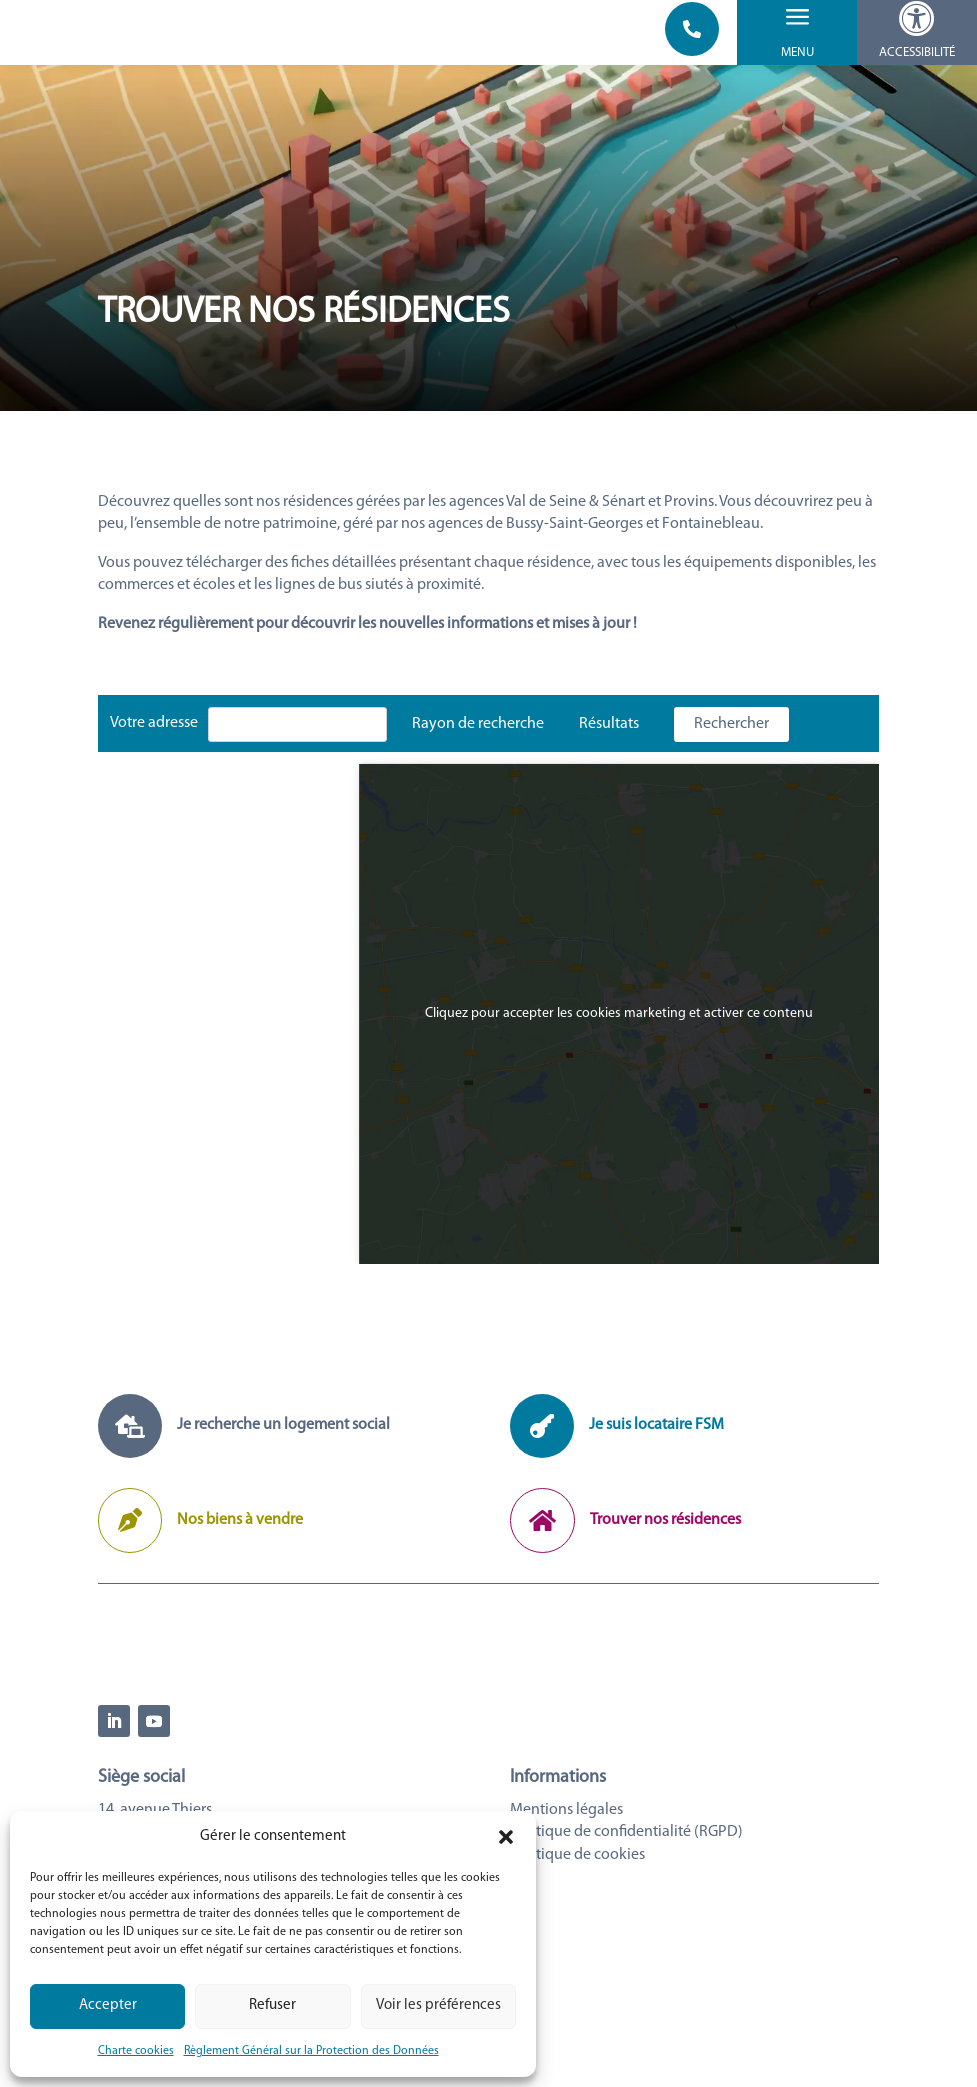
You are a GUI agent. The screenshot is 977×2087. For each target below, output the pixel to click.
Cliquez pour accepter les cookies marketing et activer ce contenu (619, 1028)
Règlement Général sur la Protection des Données (311, 2051)
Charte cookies (136, 2051)
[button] (506, 1837)
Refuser (272, 2005)
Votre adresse (154, 738)
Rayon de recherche (478, 739)
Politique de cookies (577, 1934)
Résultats (609, 739)
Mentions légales (566, 1890)
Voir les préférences (438, 2005)
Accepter (108, 2005)
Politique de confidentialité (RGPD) (626, 1912)
